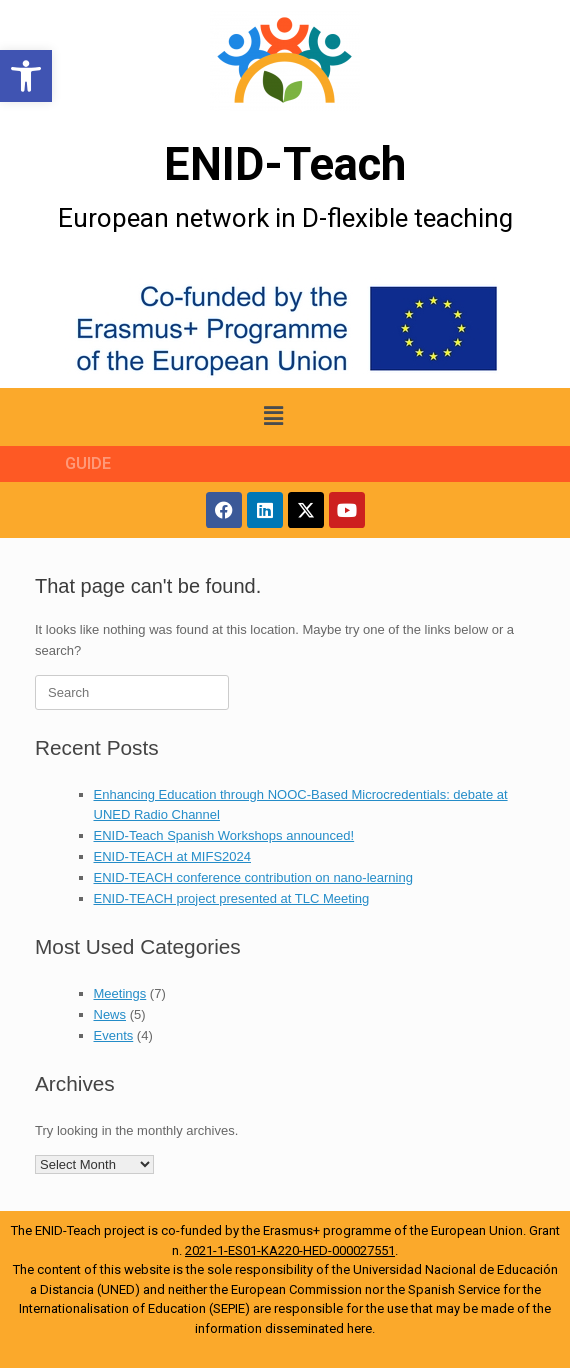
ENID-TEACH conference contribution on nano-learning (253, 877)
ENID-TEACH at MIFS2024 (173, 856)
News (110, 1014)
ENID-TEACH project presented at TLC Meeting (232, 898)
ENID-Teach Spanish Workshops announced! (224, 835)
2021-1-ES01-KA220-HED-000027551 (290, 1250)
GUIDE (88, 463)
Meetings (120, 993)
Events (114, 1035)
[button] (26, 76)
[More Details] (285, 60)
